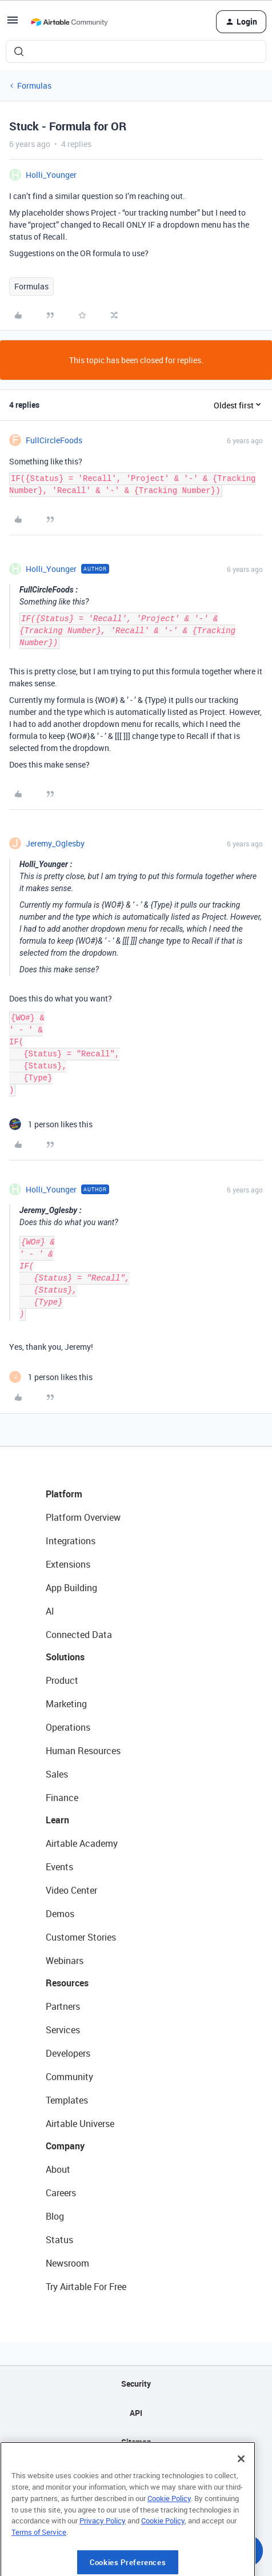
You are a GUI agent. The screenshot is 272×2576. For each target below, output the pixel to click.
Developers (68, 2053)
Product (62, 1680)
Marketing (66, 1704)
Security (136, 2383)
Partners (63, 2006)
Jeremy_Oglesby (55, 843)
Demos (60, 1913)
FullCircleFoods (54, 440)
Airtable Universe (80, 2123)
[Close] (241, 2499)
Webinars (64, 1960)
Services (63, 2030)
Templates (67, 2100)
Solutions (65, 1657)
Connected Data (79, 1634)
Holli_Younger (51, 174)
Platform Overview (83, 1517)
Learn (57, 1820)
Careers (61, 2193)
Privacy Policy (102, 2561)
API (136, 2412)
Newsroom (67, 2263)
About (58, 2169)
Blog (55, 2216)
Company (65, 2146)
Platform (64, 1494)
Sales (57, 1774)
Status (59, 2239)
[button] (12, 23)
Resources (67, 1983)
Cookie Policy (169, 2539)
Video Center (71, 1890)
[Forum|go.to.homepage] (69, 22)
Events (59, 1867)
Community (69, 2076)
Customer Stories (81, 1937)
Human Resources (83, 1750)
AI (50, 1611)
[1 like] (51, 1124)
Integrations (70, 1541)
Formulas (34, 85)
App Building (71, 1587)
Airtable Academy (82, 1843)
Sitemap (136, 2441)
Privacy (136, 2471)
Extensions (68, 1564)
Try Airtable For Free (86, 2286)
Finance (62, 1797)
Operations (68, 1727)
